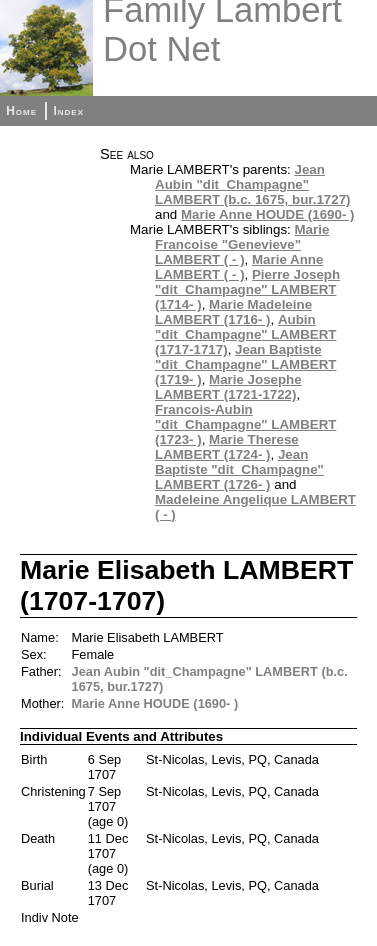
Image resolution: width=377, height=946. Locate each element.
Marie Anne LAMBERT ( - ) (239, 267)
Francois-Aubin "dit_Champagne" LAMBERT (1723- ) (245, 424)
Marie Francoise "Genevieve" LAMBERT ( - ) (242, 244)
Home (21, 111)
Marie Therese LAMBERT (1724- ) (227, 447)
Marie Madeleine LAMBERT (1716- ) (233, 312)
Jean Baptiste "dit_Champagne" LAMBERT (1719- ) (245, 364)
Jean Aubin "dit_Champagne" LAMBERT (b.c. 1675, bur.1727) (253, 184)
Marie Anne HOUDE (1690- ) (268, 214)
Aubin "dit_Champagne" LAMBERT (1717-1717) (245, 334)
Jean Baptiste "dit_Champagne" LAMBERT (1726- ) (239, 469)
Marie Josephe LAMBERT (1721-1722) (228, 387)
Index (68, 111)
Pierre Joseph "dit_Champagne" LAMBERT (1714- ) (247, 289)
